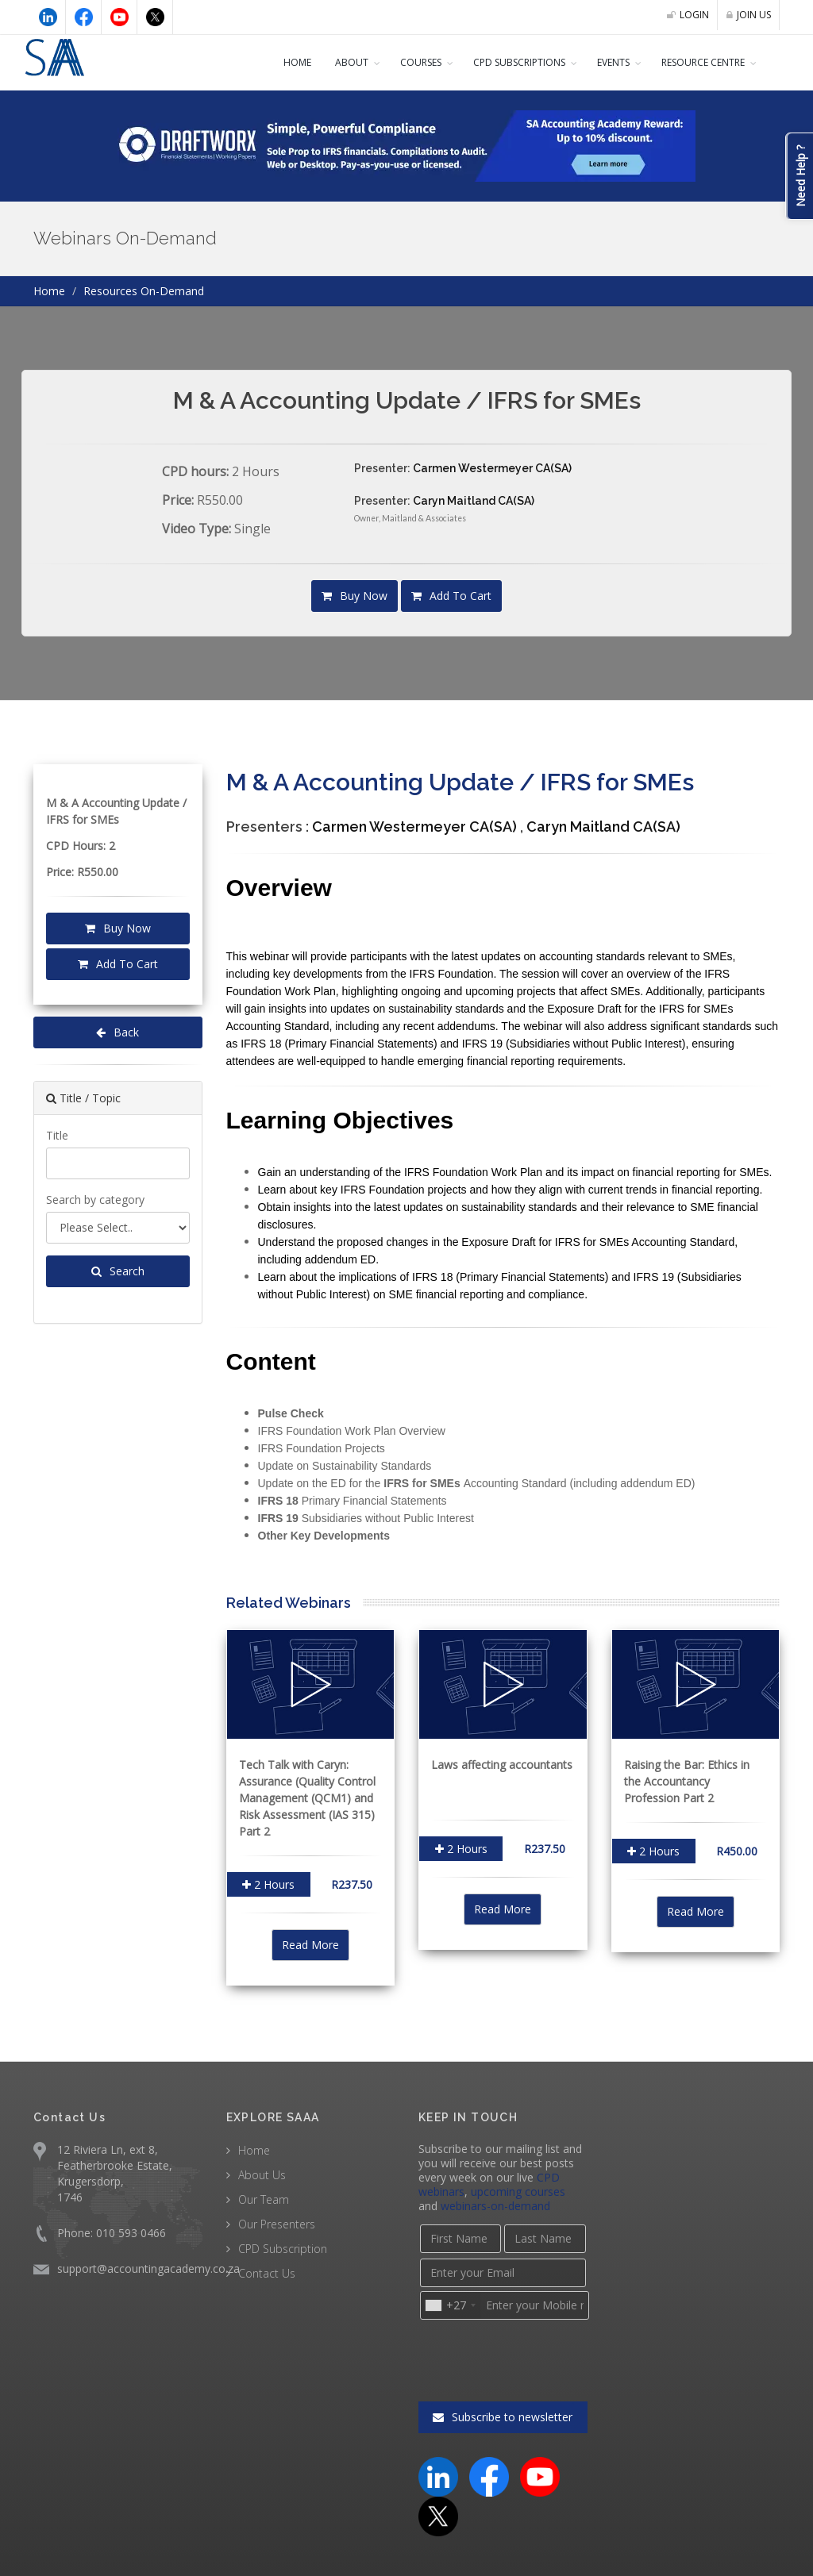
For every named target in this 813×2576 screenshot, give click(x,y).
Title (56, 1134)
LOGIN (684, 15)
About (322, 62)
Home (267, 62)
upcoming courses (514, 2190)
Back (118, 1032)
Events (600, 62)
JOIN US (747, 15)
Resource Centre (699, 62)
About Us (261, 2173)
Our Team (262, 2197)
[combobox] (449, 2303)
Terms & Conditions (672, 2549)
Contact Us (265, 2271)
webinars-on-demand (470, 2204)
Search (117, 1271)
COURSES (393, 62)
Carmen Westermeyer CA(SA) (490, 468)
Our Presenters (276, 2222)
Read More (310, 1943)
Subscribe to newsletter (503, 2354)
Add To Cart (450, 596)
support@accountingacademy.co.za (145, 2267)
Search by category (94, 1199)
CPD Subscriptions (499, 62)
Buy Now (357, 596)
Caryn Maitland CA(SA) (473, 500)
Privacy (759, 2549)
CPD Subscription (282, 2246)
